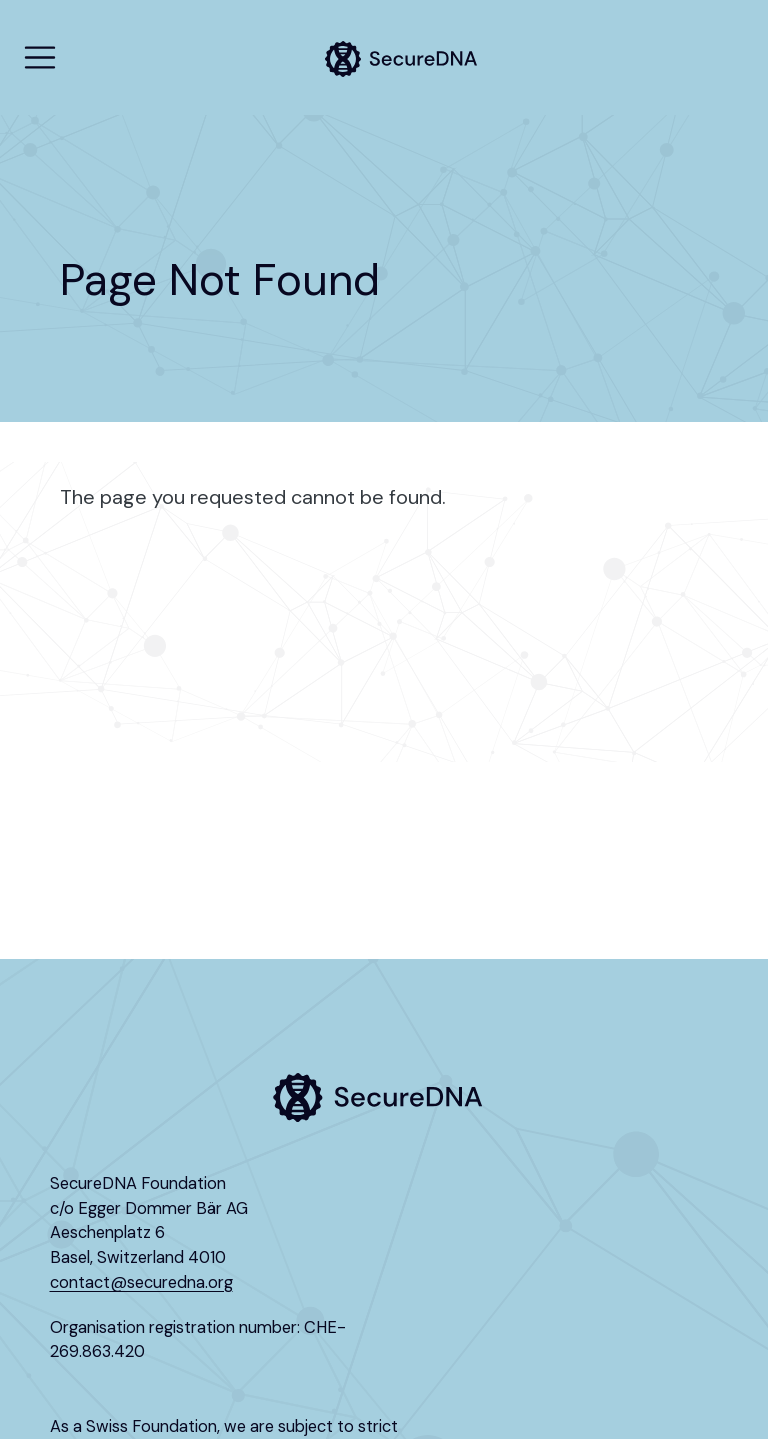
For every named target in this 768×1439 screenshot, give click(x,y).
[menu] (40, 58)
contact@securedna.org (141, 1282)
